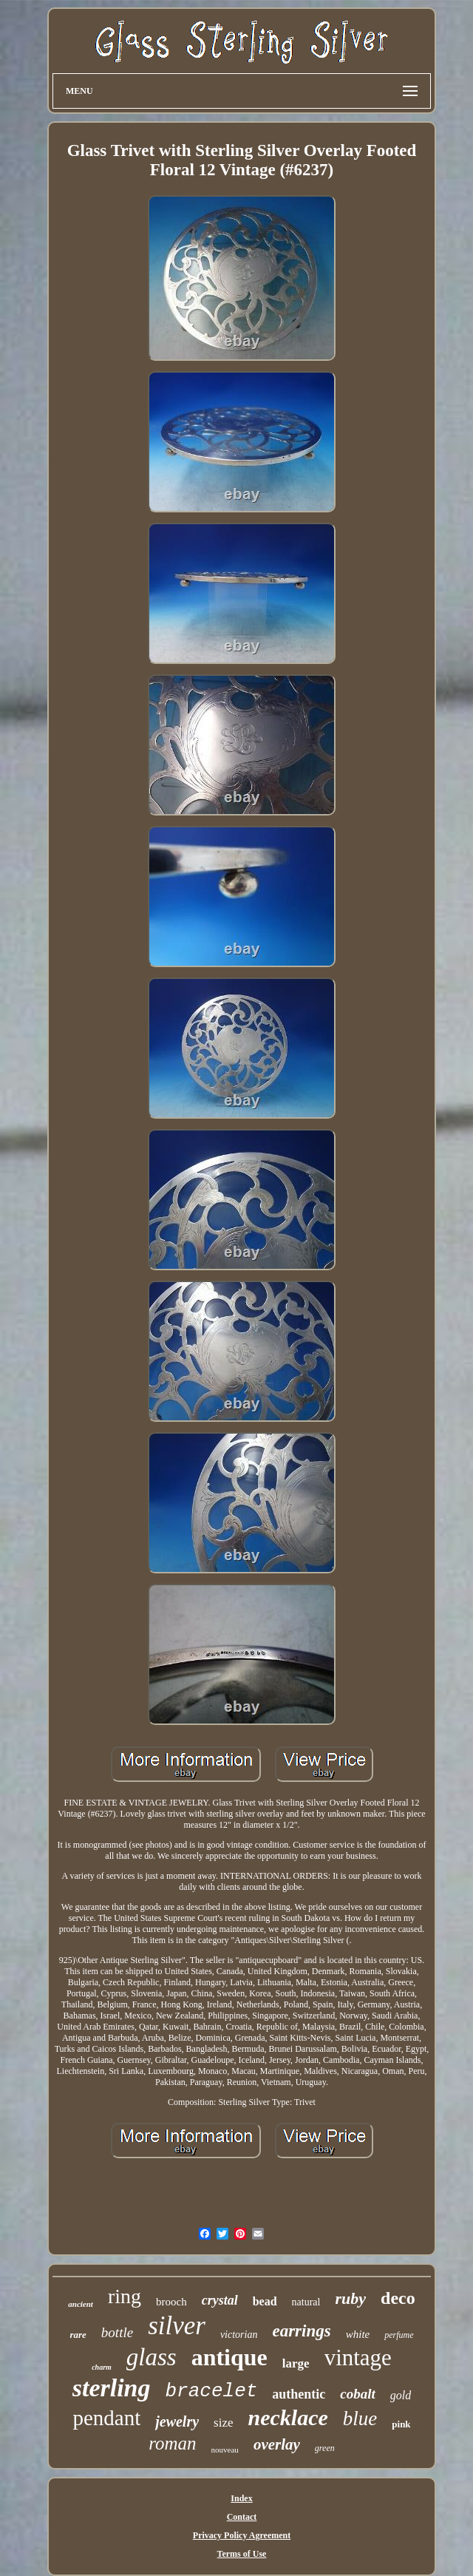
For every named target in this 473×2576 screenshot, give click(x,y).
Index (241, 2498)
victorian (239, 2334)
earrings (301, 2331)
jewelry (177, 2421)
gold (400, 2395)
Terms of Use (242, 2554)
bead (265, 2301)
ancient (80, 2303)
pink (401, 2424)
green (325, 2448)
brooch (171, 2302)
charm (102, 2367)
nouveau (225, 2449)
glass (151, 2357)
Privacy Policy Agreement (241, 2535)
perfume (398, 2335)
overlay (276, 2444)
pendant (106, 2418)
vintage (358, 2357)
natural (306, 2302)
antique (229, 2357)
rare (77, 2334)
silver (176, 2325)
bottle (117, 2332)
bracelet (212, 2391)
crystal (220, 2300)
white (358, 2334)
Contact (242, 2517)
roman (172, 2443)
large (296, 2363)
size (223, 2423)
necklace (288, 2417)
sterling (111, 2388)
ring (124, 2296)
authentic (298, 2394)
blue (360, 2418)
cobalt (357, 2394)
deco (398, 2298)
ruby (350, 2298)
